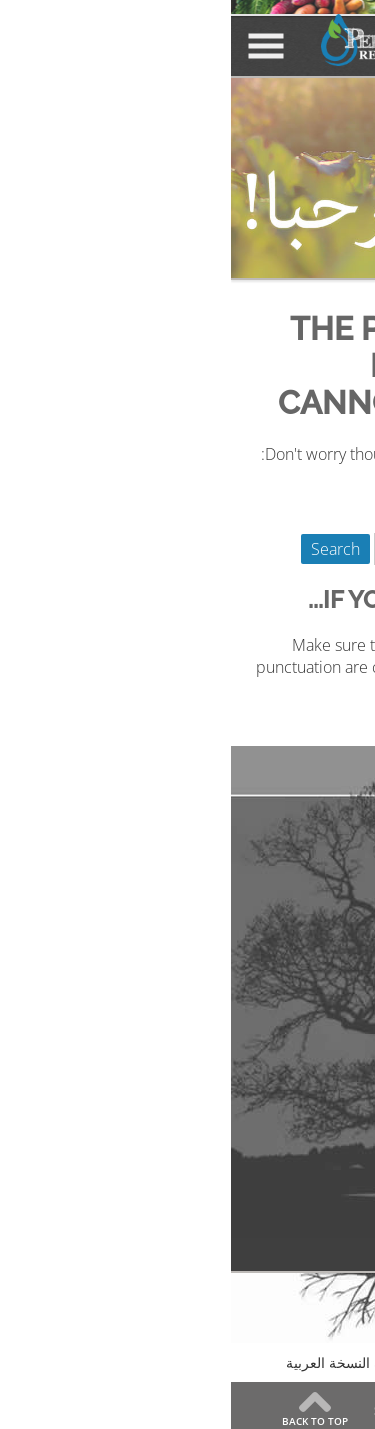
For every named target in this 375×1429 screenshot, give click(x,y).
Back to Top (84, 1420)
